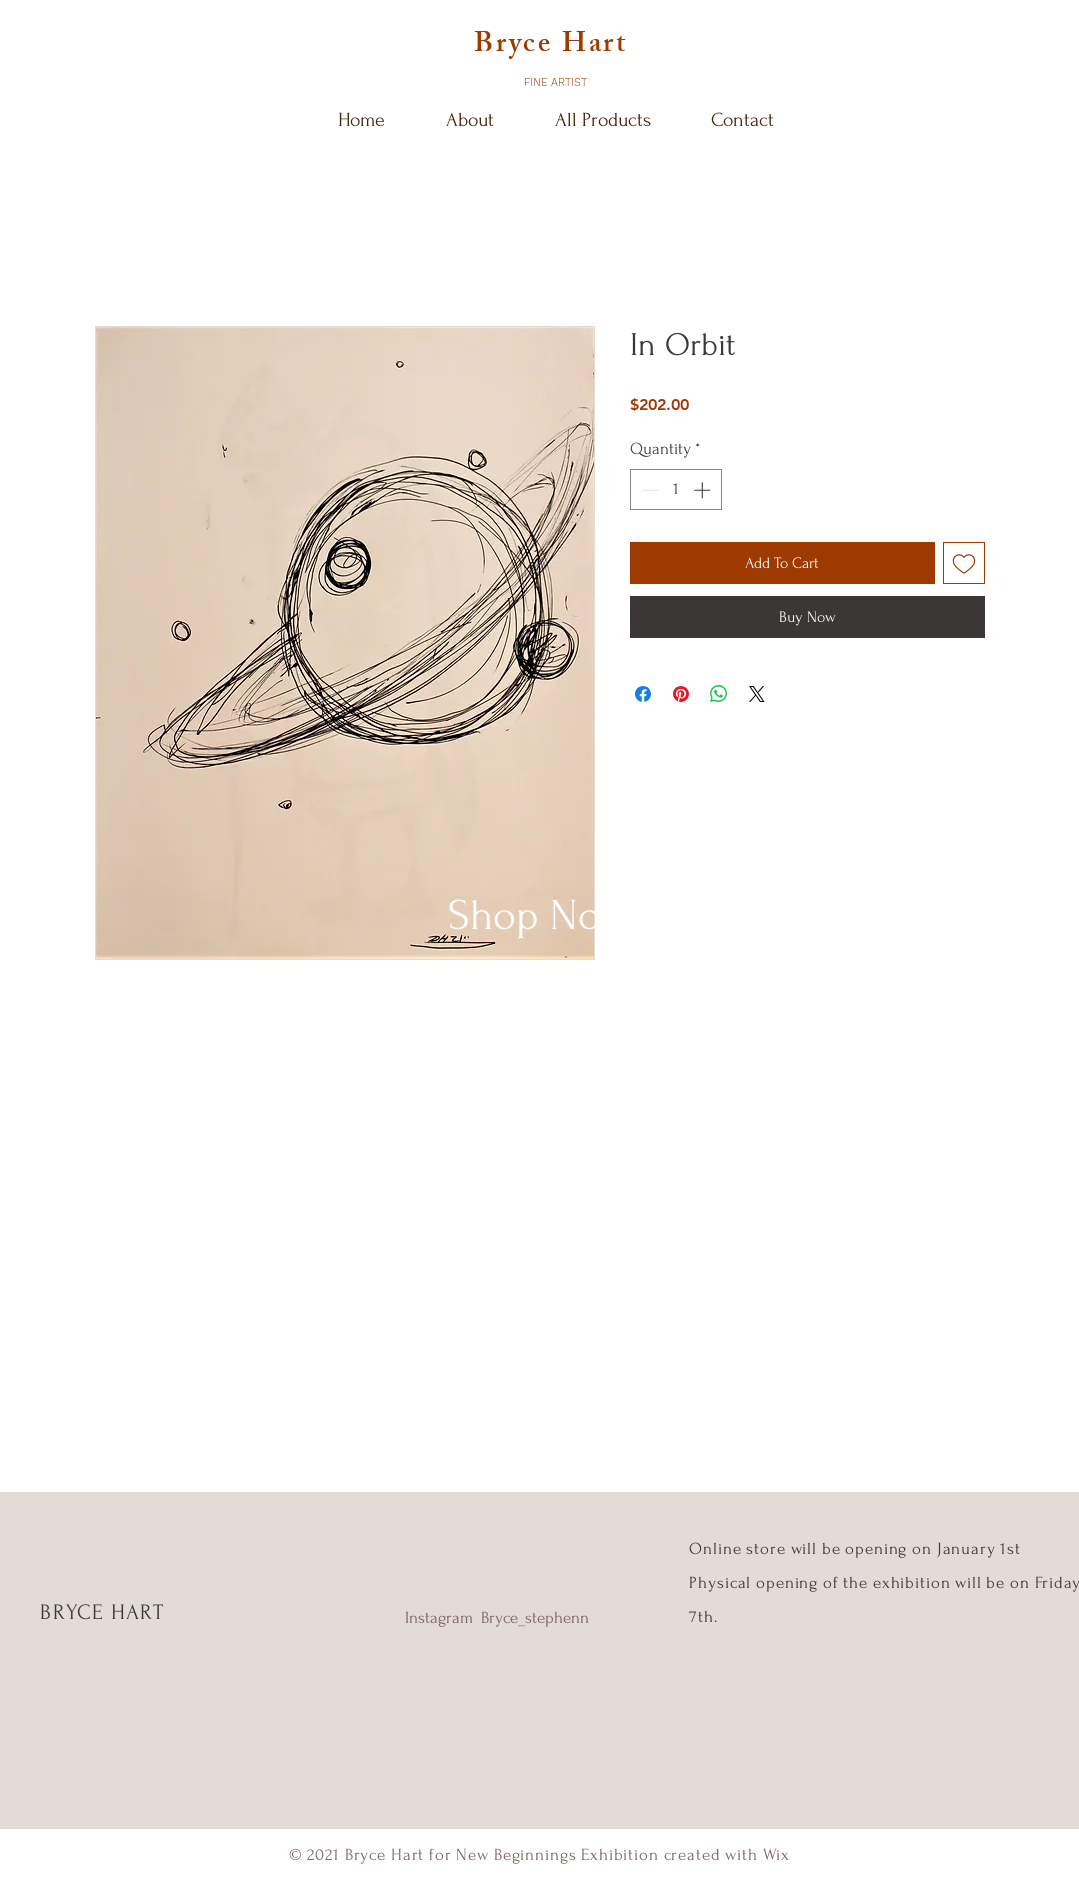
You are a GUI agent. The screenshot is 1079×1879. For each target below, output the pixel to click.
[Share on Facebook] (643, 694)
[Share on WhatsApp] (719, 694)
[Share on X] (757, 694)
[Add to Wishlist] (964, 563)
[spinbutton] (675, 490)
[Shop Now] (539, 915)
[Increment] (704, 490)
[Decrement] (648, 490)
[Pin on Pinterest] (681, 694)
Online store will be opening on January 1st (857, 1548)
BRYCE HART (102, 1612)
